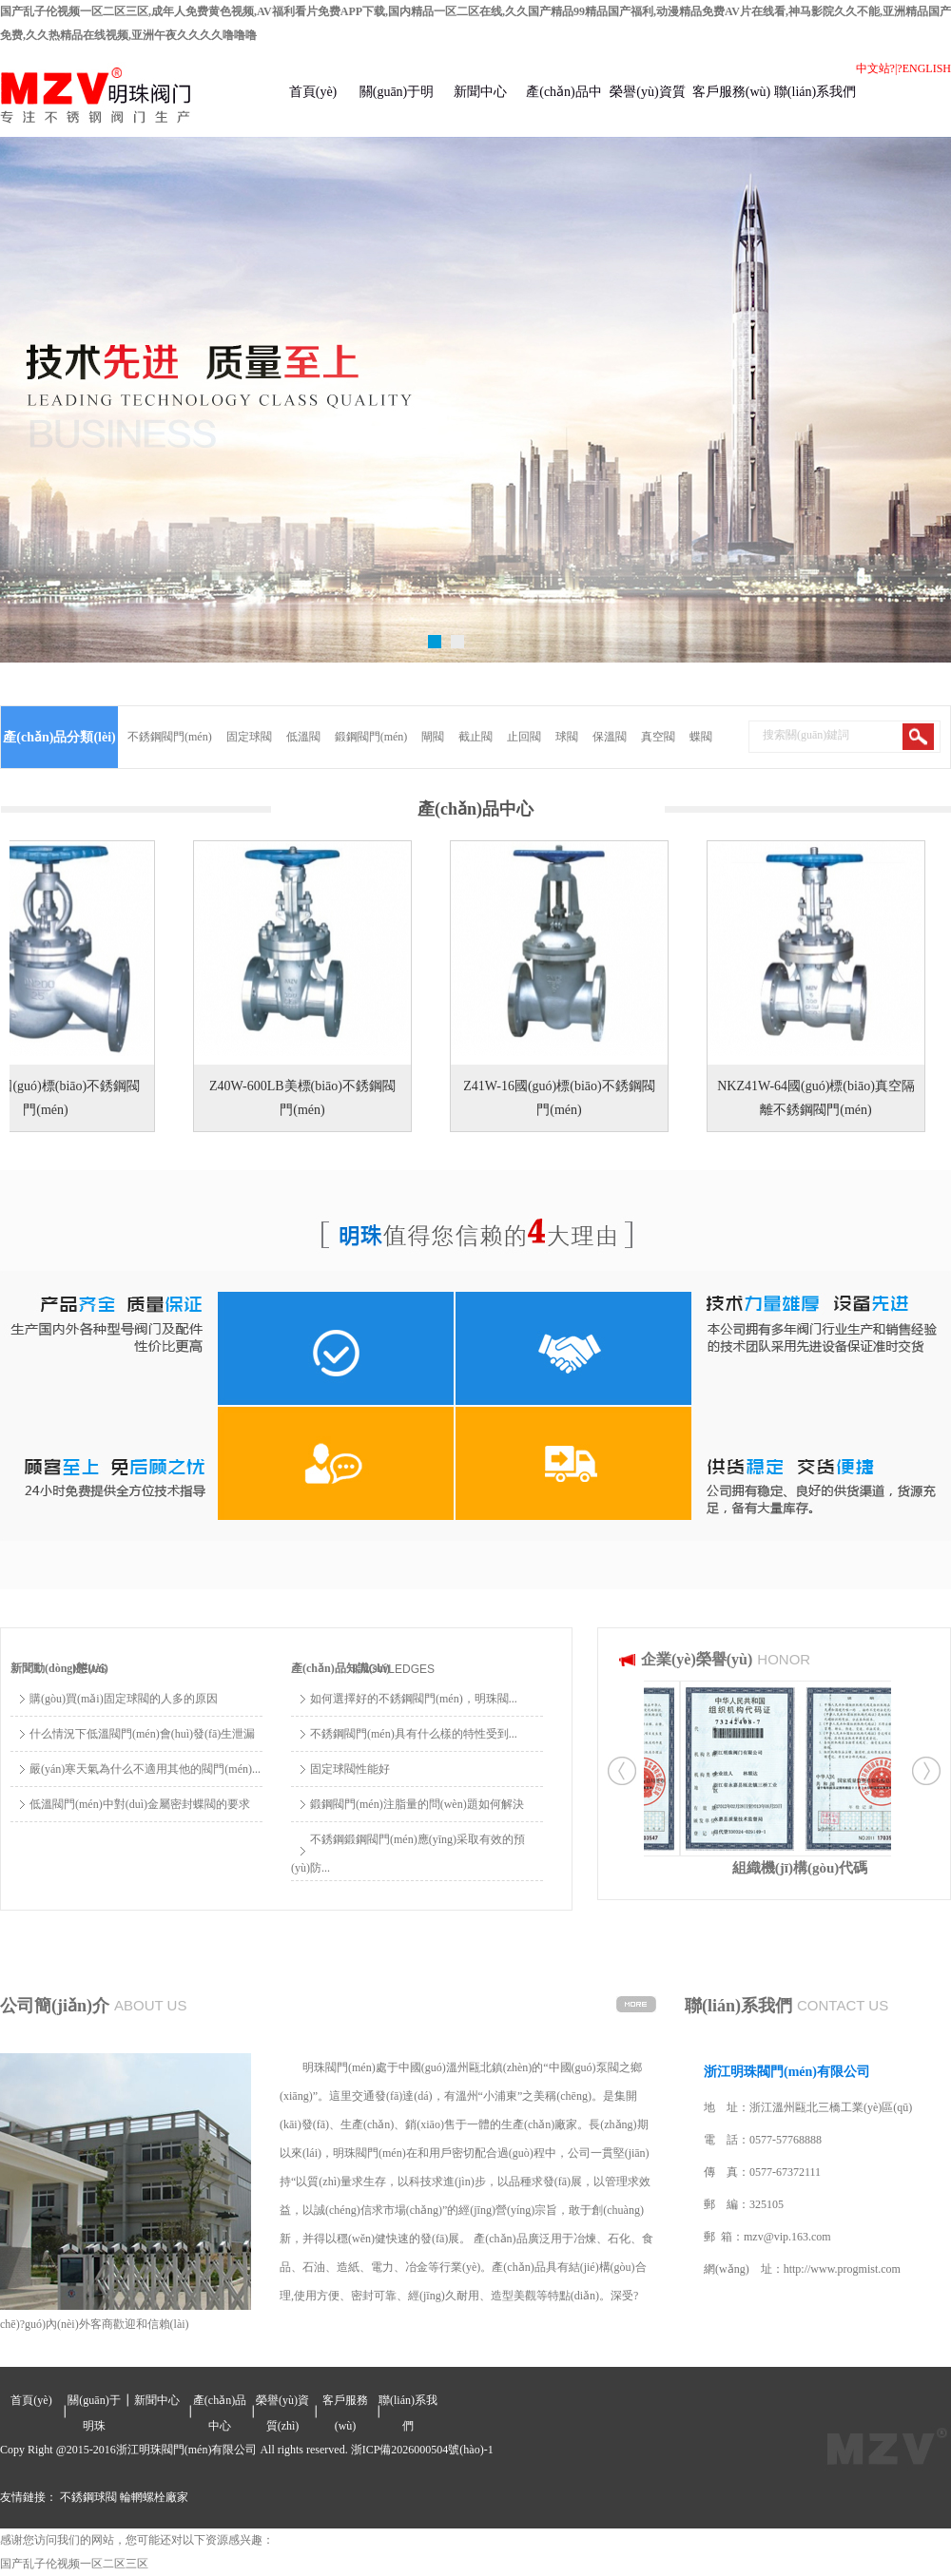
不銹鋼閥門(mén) (169, 736)
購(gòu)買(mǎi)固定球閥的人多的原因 (123, 1698)
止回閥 (524, 736)
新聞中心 (480, 92)
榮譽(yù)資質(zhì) (647, 111)
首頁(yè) (313, 92)
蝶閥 (700, 736)
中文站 (873, 68)
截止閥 (475, 736)
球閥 (566, 736)
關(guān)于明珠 (397, 111)
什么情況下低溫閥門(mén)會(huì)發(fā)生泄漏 (142, 1733)
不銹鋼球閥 (88, 2497)
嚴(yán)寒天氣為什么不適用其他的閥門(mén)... (145, 1769)
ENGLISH (926, 68)
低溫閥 (303, 736)
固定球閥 (249, 736)
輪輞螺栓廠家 (154, 2497)
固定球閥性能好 (350, 1769)
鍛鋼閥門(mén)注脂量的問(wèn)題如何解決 (417, 1804)
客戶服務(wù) (731, 92)
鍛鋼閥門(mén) (371, 736)
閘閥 (432, 736)
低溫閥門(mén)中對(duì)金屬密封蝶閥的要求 (139, 1804)
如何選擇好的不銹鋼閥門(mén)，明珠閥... (413, 1698)
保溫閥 (609, 736)
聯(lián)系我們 (815, 92)
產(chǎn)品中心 (564, 111)
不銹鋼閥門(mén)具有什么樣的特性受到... (413, 1733)
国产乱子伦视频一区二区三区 (74, 2563)
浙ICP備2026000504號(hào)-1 (422, 2449)
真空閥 (658, 736)
